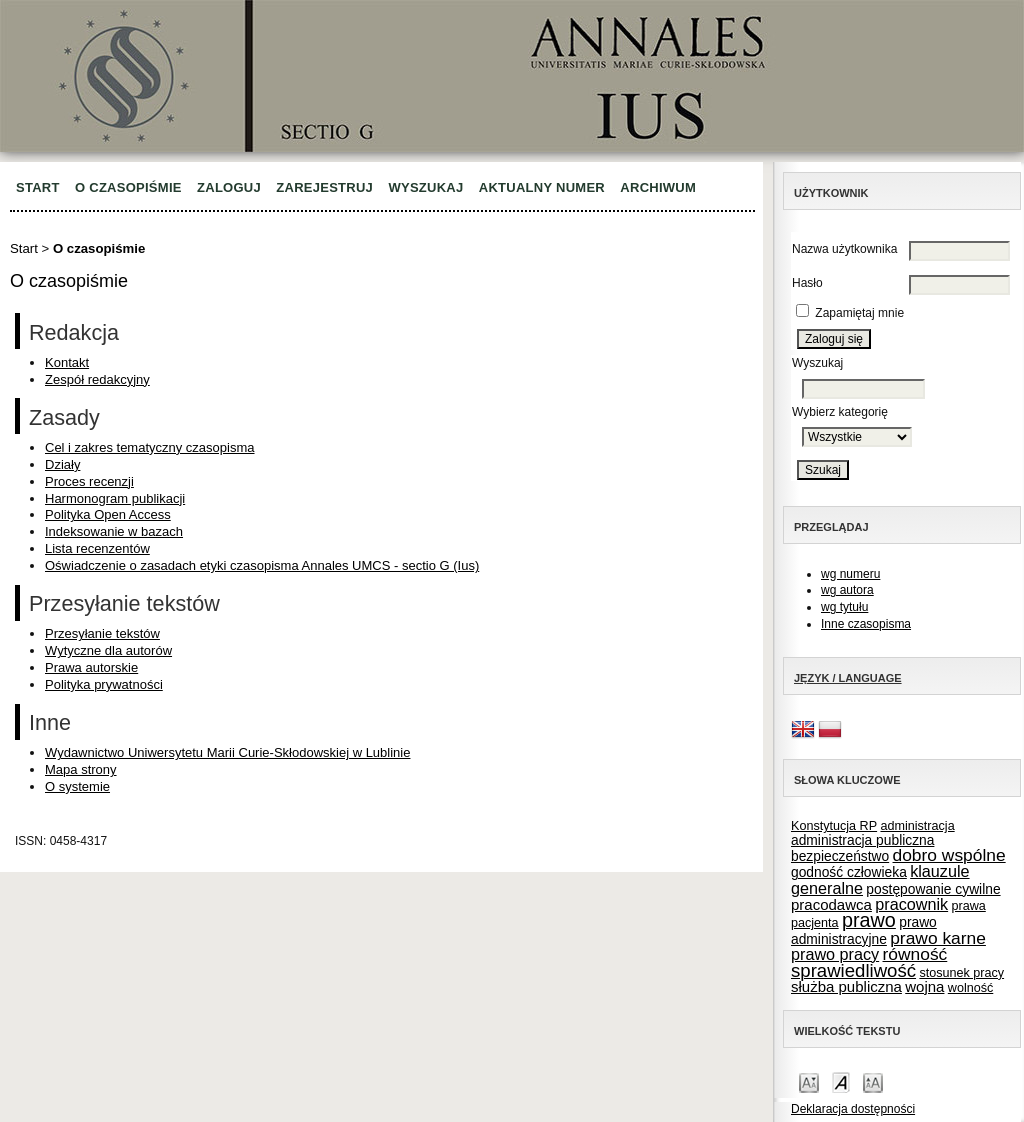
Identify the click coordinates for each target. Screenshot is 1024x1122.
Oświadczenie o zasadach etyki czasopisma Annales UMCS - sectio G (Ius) (262, 565)
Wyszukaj (425, 187)
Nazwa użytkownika (844, 249)
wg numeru (850, 574)
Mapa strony (81, 769)
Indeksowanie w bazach (114, 531)
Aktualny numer (542, 187)
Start (38, 187)
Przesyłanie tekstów (102, 633)
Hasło (807, 283)
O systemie (77, 786)
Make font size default (841, 1081)
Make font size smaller (809, 1081)
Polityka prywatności (104, 684)
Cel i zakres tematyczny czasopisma (150, 447)
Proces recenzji (89, 481)
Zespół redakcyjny (97, 379)
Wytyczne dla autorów (108, 650)
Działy (62, 464)
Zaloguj (229, 187)
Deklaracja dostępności (853, 1109)
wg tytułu (844, 607)
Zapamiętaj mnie (859, 313)
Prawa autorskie (91, 667)
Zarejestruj (324, 187)
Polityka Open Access (108, 514)
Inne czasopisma (866, 624)
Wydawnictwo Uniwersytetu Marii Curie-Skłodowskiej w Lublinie (227, 752)
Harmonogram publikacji (115, 498)
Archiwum (658, 187)
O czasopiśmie (128, 187)
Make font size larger (873, 1081)
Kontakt (67, 362)
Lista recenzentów (97, 548)
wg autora (847, 590)
